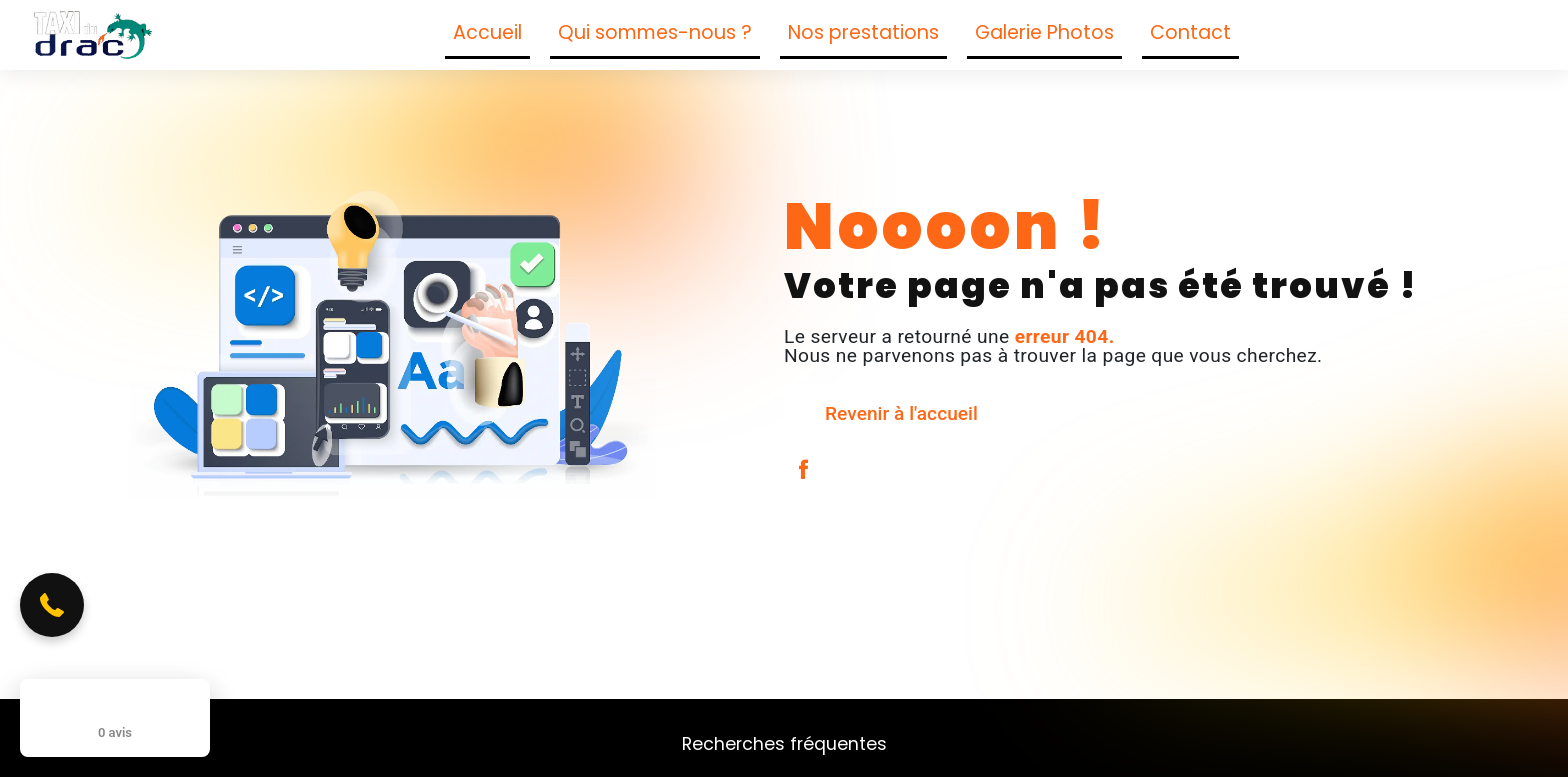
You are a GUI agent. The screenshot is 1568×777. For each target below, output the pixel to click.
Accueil (487, 32)
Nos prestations (863, 32)
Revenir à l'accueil (901, 413)
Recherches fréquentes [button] (784, 744)
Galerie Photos (1044, 32)
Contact (1190, 32)
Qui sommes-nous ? (655, 32)
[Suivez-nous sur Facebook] (1268, 35)
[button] (52, 605)
